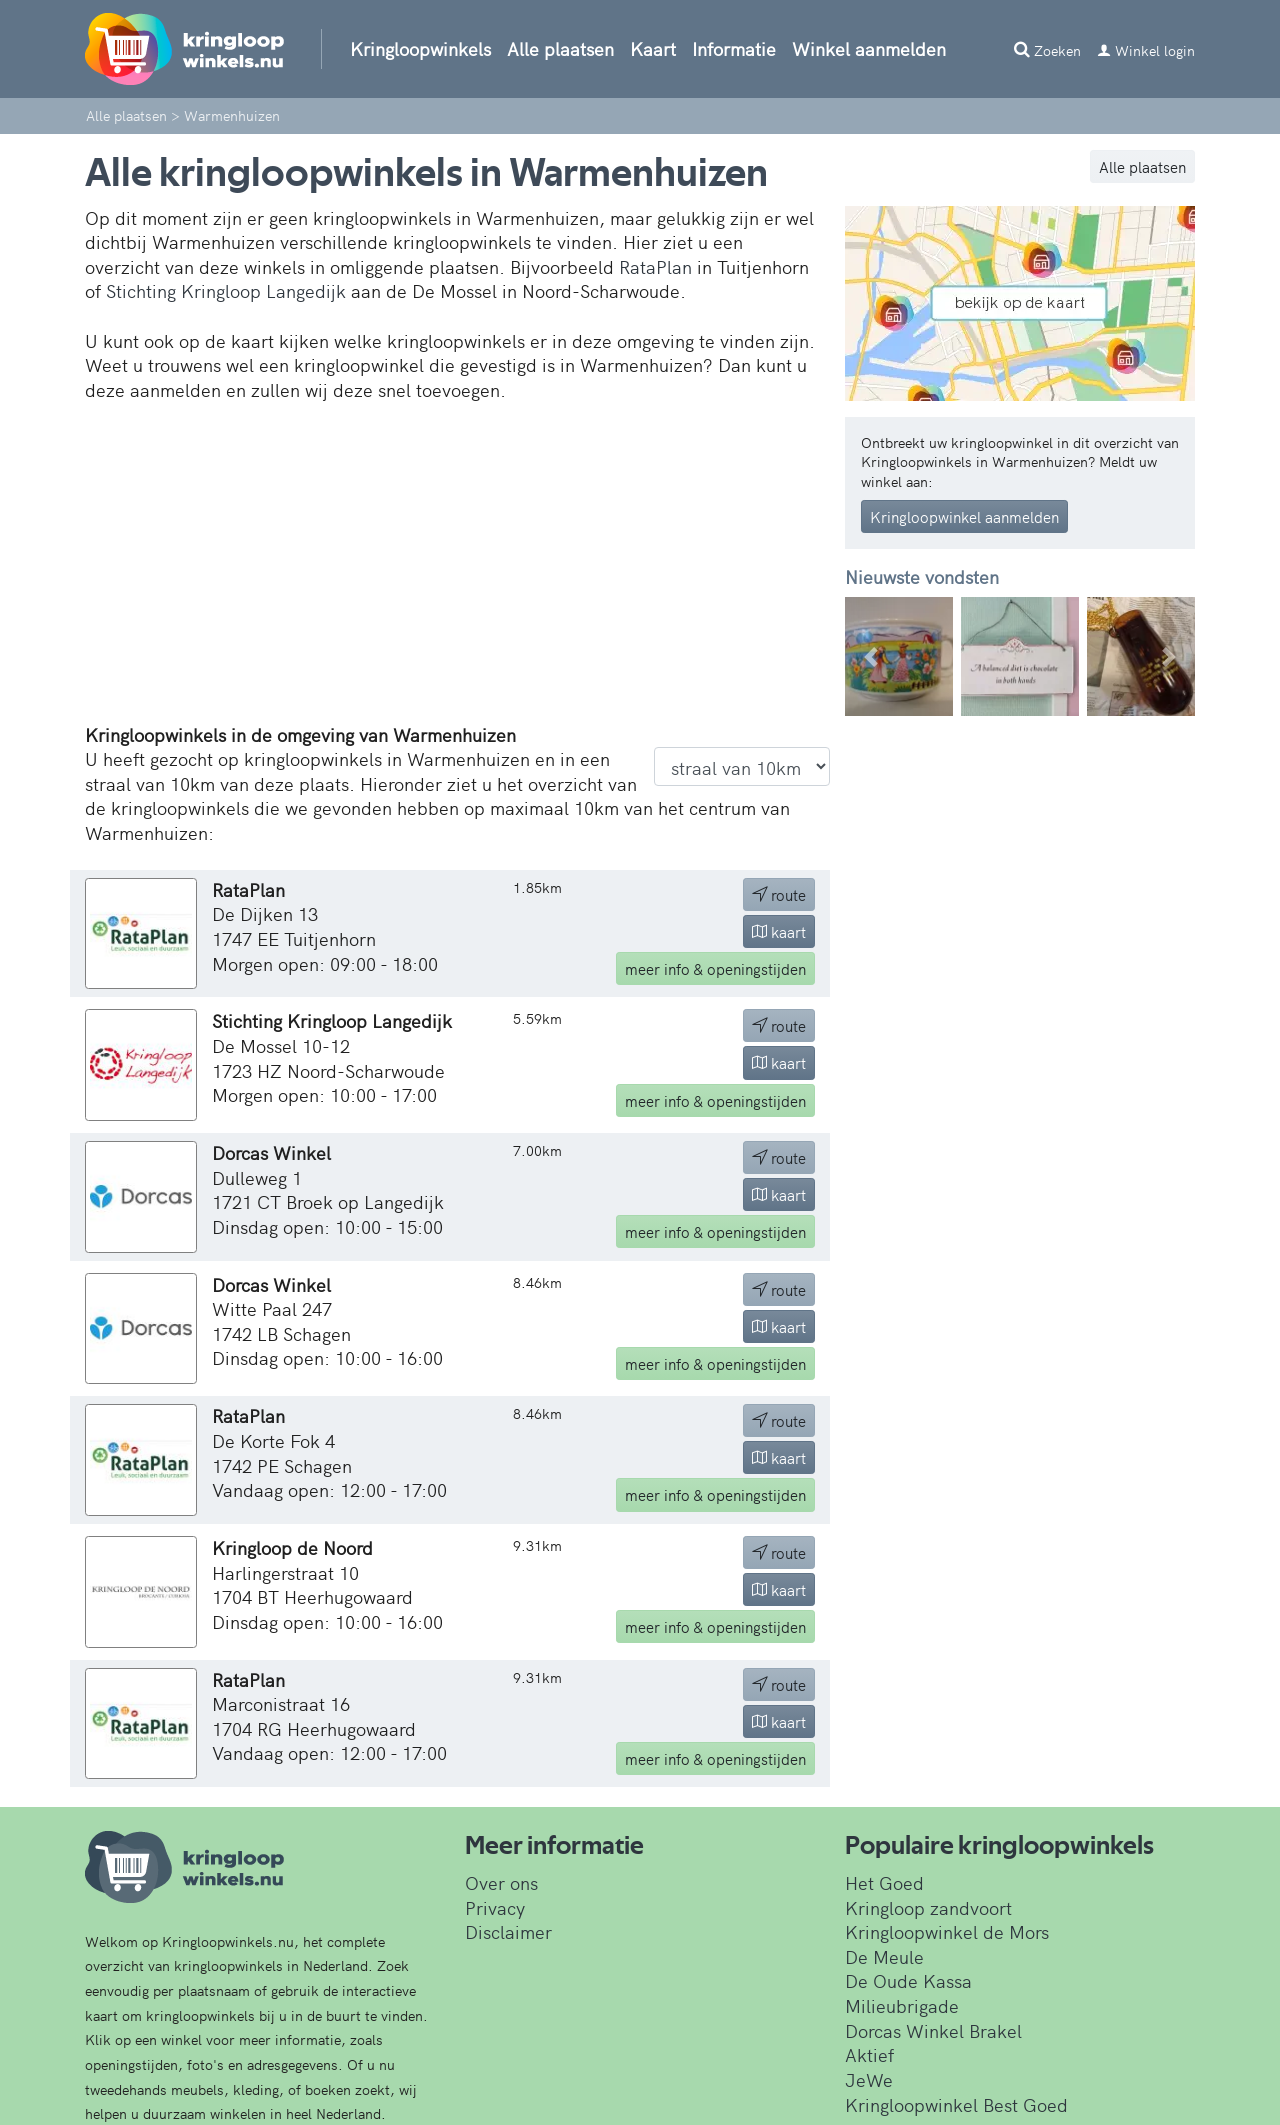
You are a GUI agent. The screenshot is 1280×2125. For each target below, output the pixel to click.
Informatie (734, 48)
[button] (871, 656)
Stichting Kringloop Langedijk (226, 290)
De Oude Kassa (908, 1980)
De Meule (884, 1956)
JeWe (869, 2079)
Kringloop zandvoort (928, 1907)
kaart (779, 931)
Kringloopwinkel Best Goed (956, 2104)
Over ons (501, 1882)
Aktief (869, 2054)
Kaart (653, 48)
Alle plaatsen (560, 48)
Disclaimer (508, 1931)
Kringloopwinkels (420, 48)
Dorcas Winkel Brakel (933, 2030)
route (779, 894)
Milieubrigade (902, 2005)
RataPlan (655, 266)
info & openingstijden (715, 968)
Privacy (495, 1907)
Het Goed (884, 1882)
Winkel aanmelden (869, 48)
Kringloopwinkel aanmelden (964, 516)
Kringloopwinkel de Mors (947, 1931)
